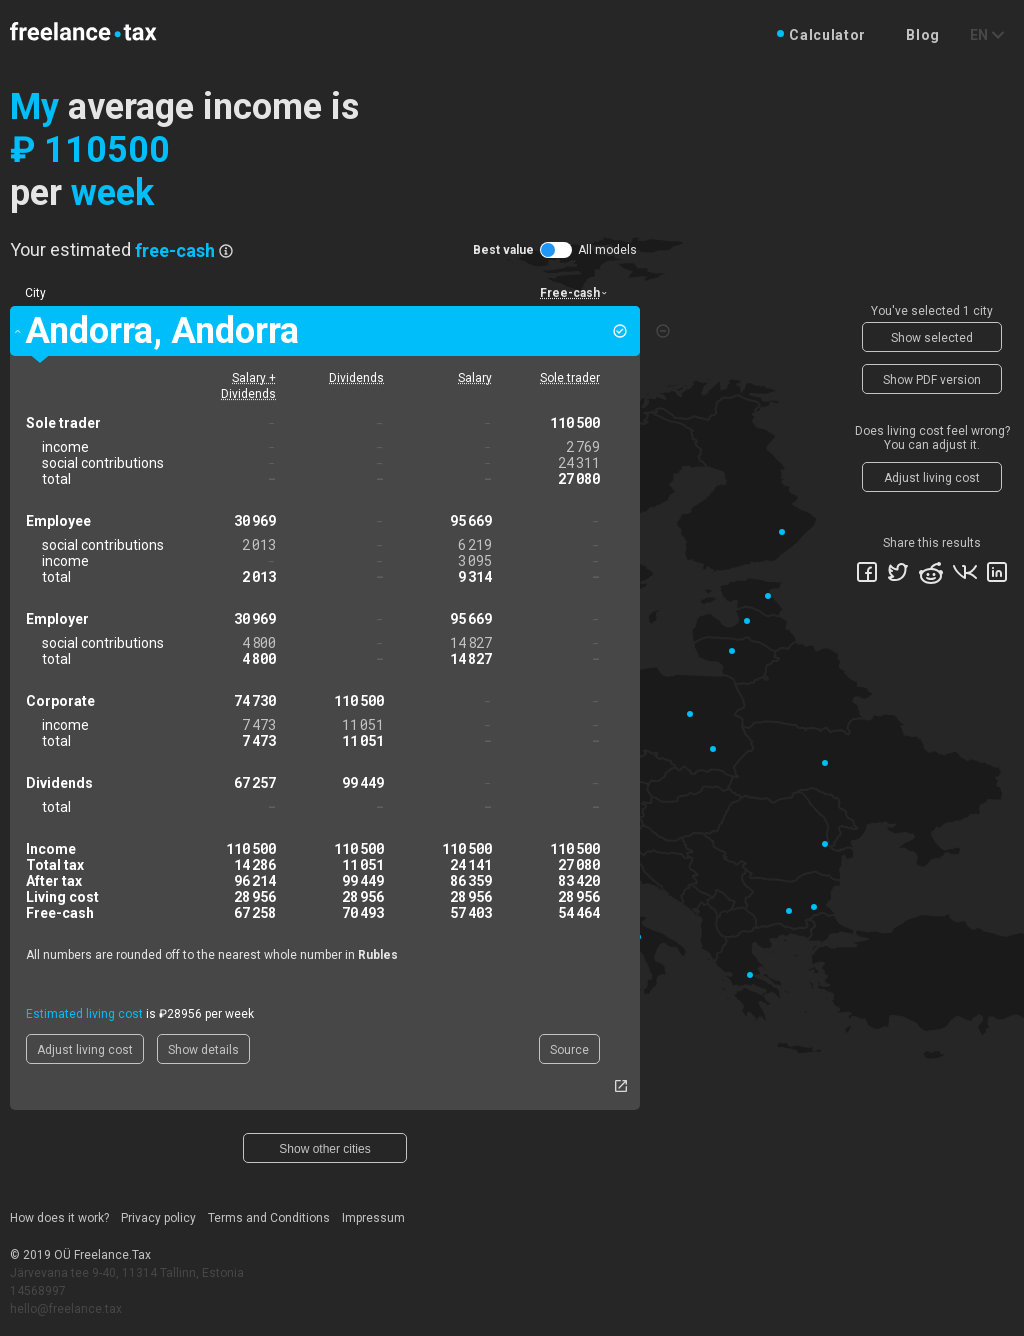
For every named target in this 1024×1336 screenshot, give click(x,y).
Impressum (373, 1218)
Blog (923, 35)
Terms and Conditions (269, 1218)
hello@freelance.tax (66, 1309)
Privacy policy (158, 1218)
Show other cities (324, 1149)
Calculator (827, 35)
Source (569, 1050)
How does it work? (59, 1218)
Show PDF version (932, 380)
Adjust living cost (85, 1050)
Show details (203, 1050)
